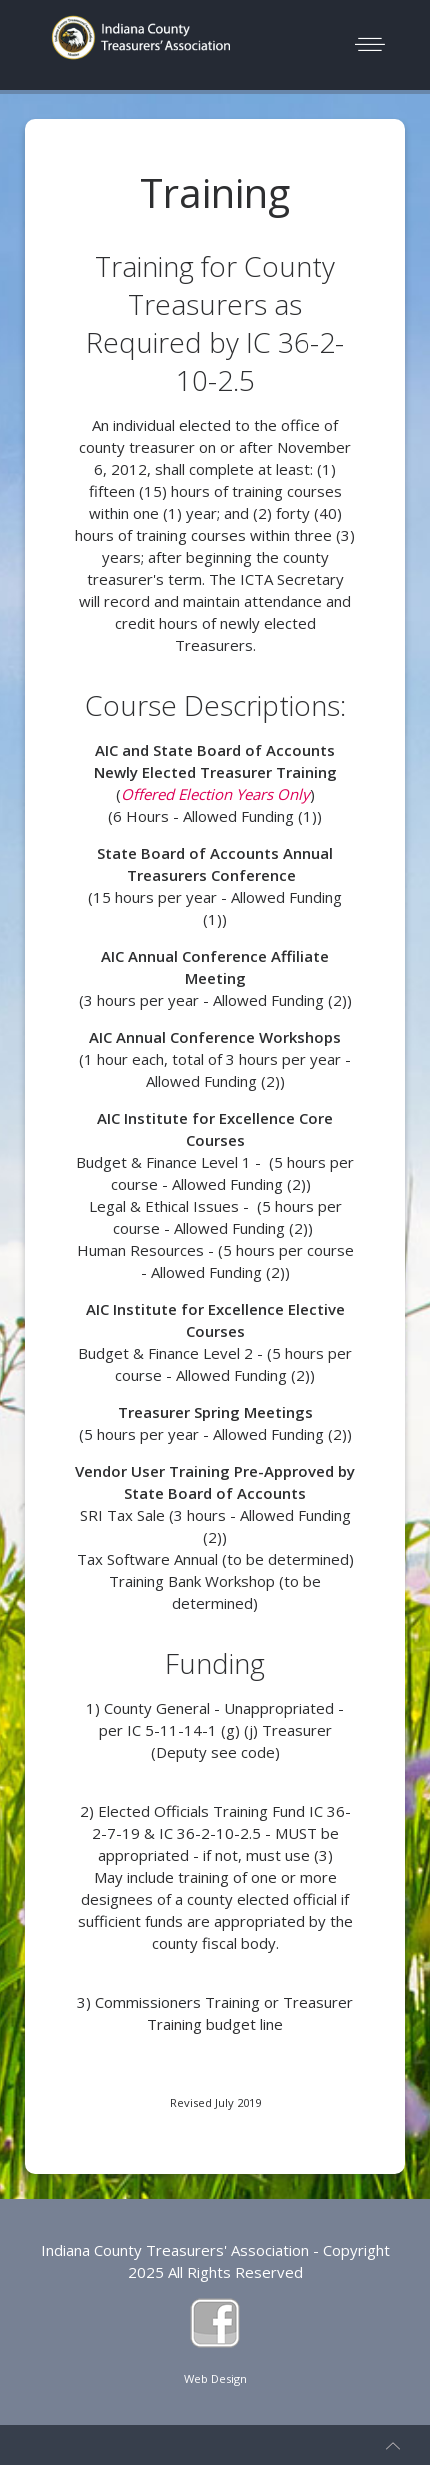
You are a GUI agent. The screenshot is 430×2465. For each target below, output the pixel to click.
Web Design (215, 2378)
